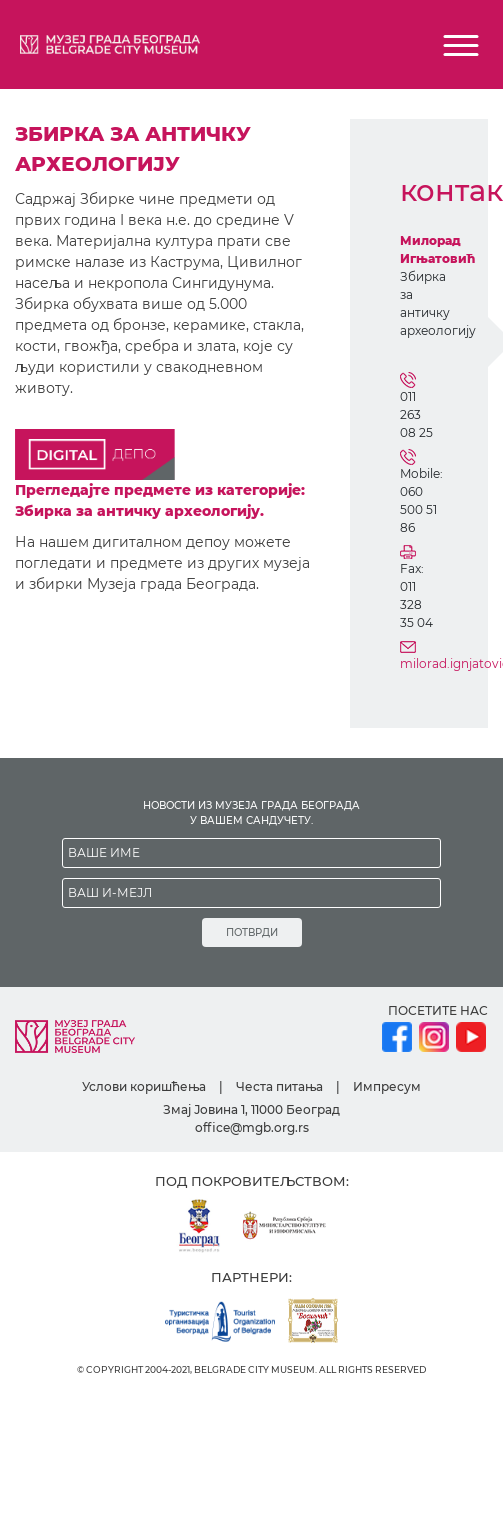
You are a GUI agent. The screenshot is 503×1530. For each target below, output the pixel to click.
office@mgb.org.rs (252, 1127)
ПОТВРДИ (252, 932)
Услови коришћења (144, 1086)
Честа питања (279, 1086)
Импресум (387, 1086)
